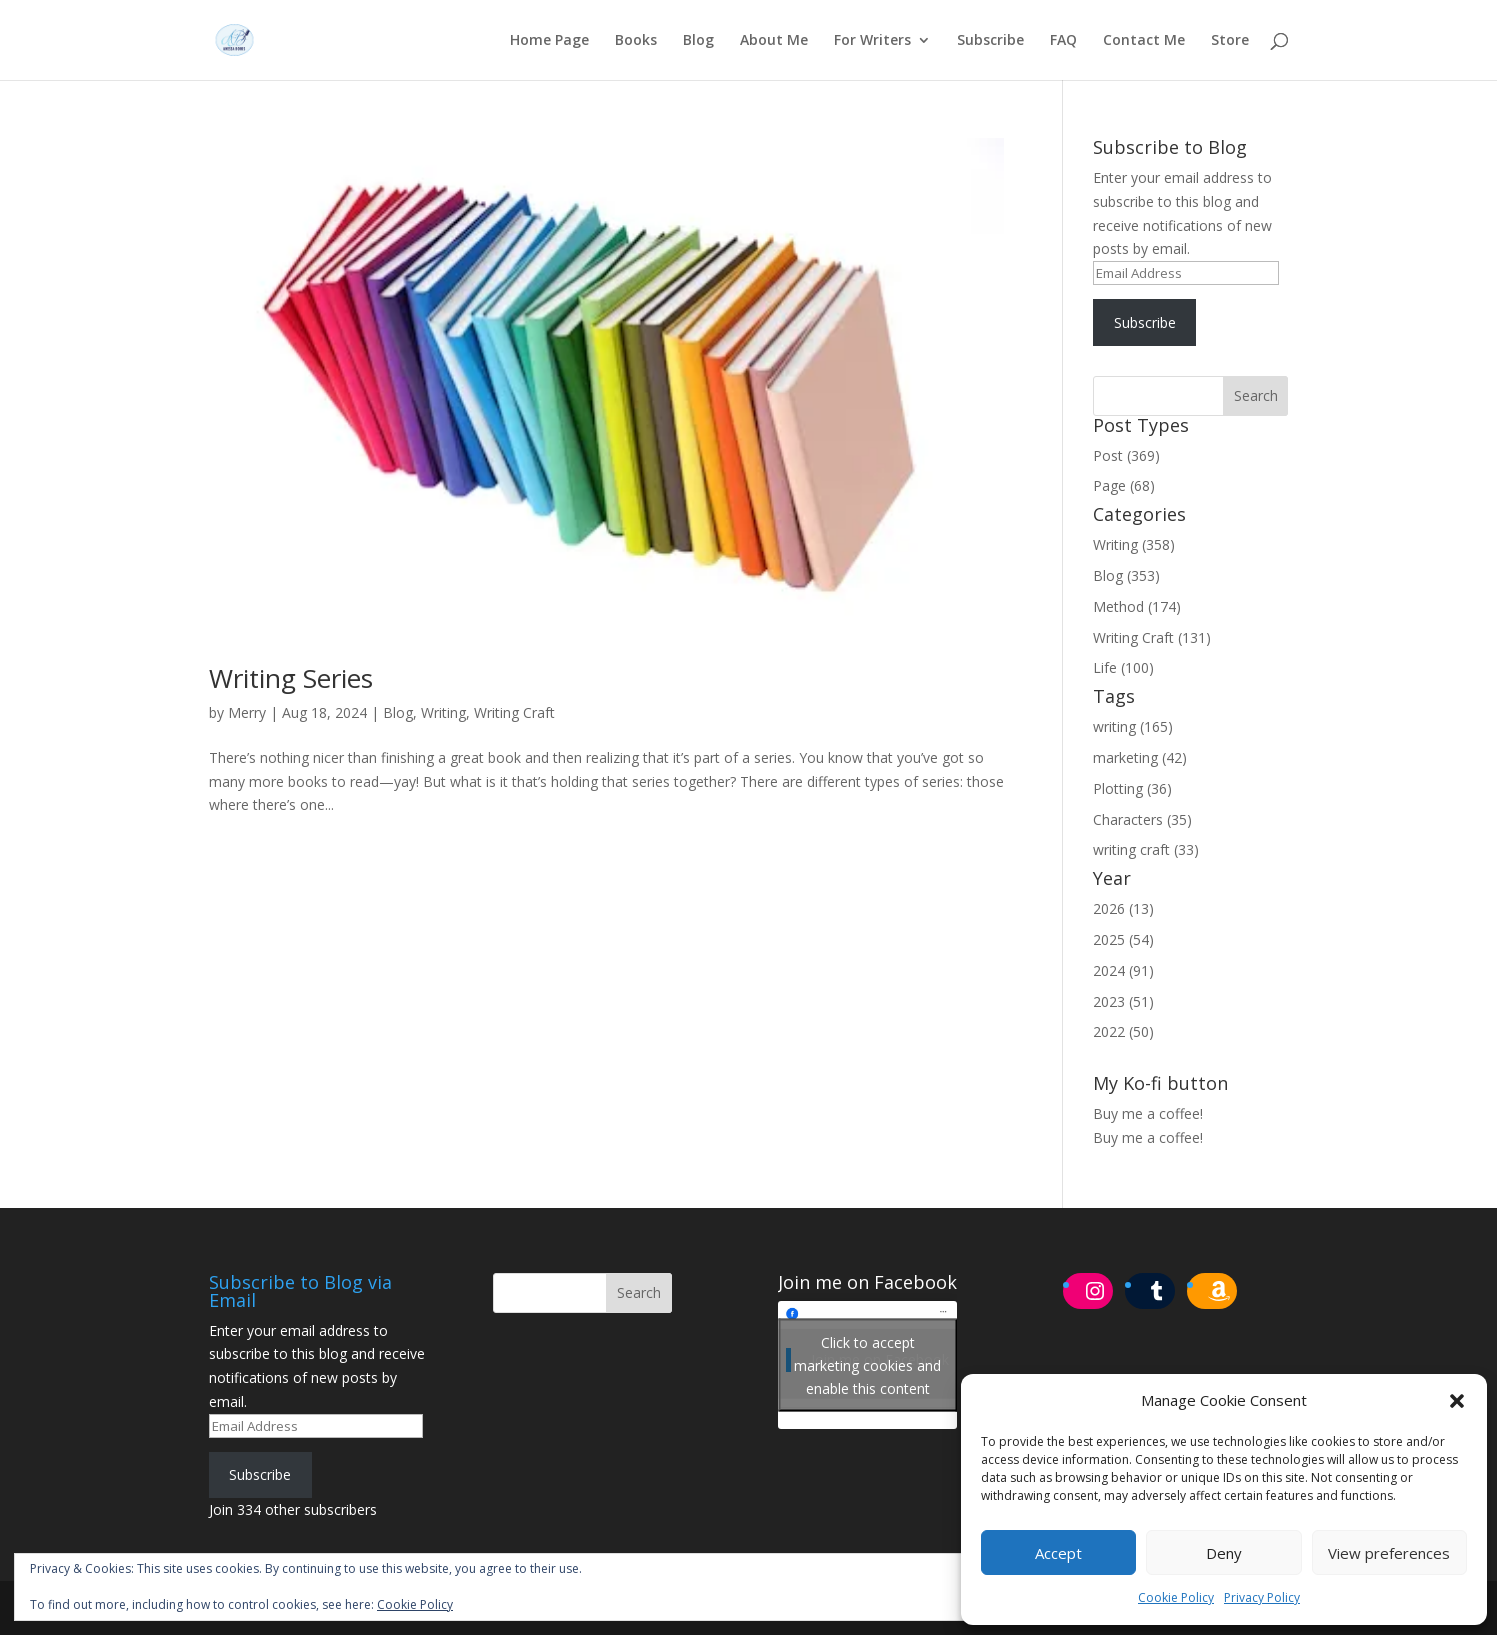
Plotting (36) (1132, 788)
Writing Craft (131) (1152, 637)
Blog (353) (1126, 575)
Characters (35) (1142, 819)
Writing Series (291, 678)
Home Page (549, 41)
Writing (443, 712)
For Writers (872, 41)
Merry (247, 712)
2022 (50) (1123, 1031)
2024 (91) (1123, 970)
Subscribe (990, 41)
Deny (1224, 1553)
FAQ (1063, 41)
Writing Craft (514, 712)
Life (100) (1123, 667)
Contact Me (1144, 41)
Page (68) (1124, 485)
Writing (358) (1134, 544)
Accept (1058, 1553)
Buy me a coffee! (1148, 1137)
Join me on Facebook (867, 1282)
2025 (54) (1123, 939)
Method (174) (1137, 606)
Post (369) (1126, 455)
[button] (1457, 1401)
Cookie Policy (1176, 1597)
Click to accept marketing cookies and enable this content (867, 1364)
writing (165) (1133, 726)
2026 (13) (1123, 908)
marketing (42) (1140, 757)
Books (636, 41)
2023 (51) (1123, 1001)
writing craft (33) (1146, 849)
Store (1230, 41)
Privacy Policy (1262, 1597)
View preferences (1389, 1553)
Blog (698, 41)
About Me (774, 41)
